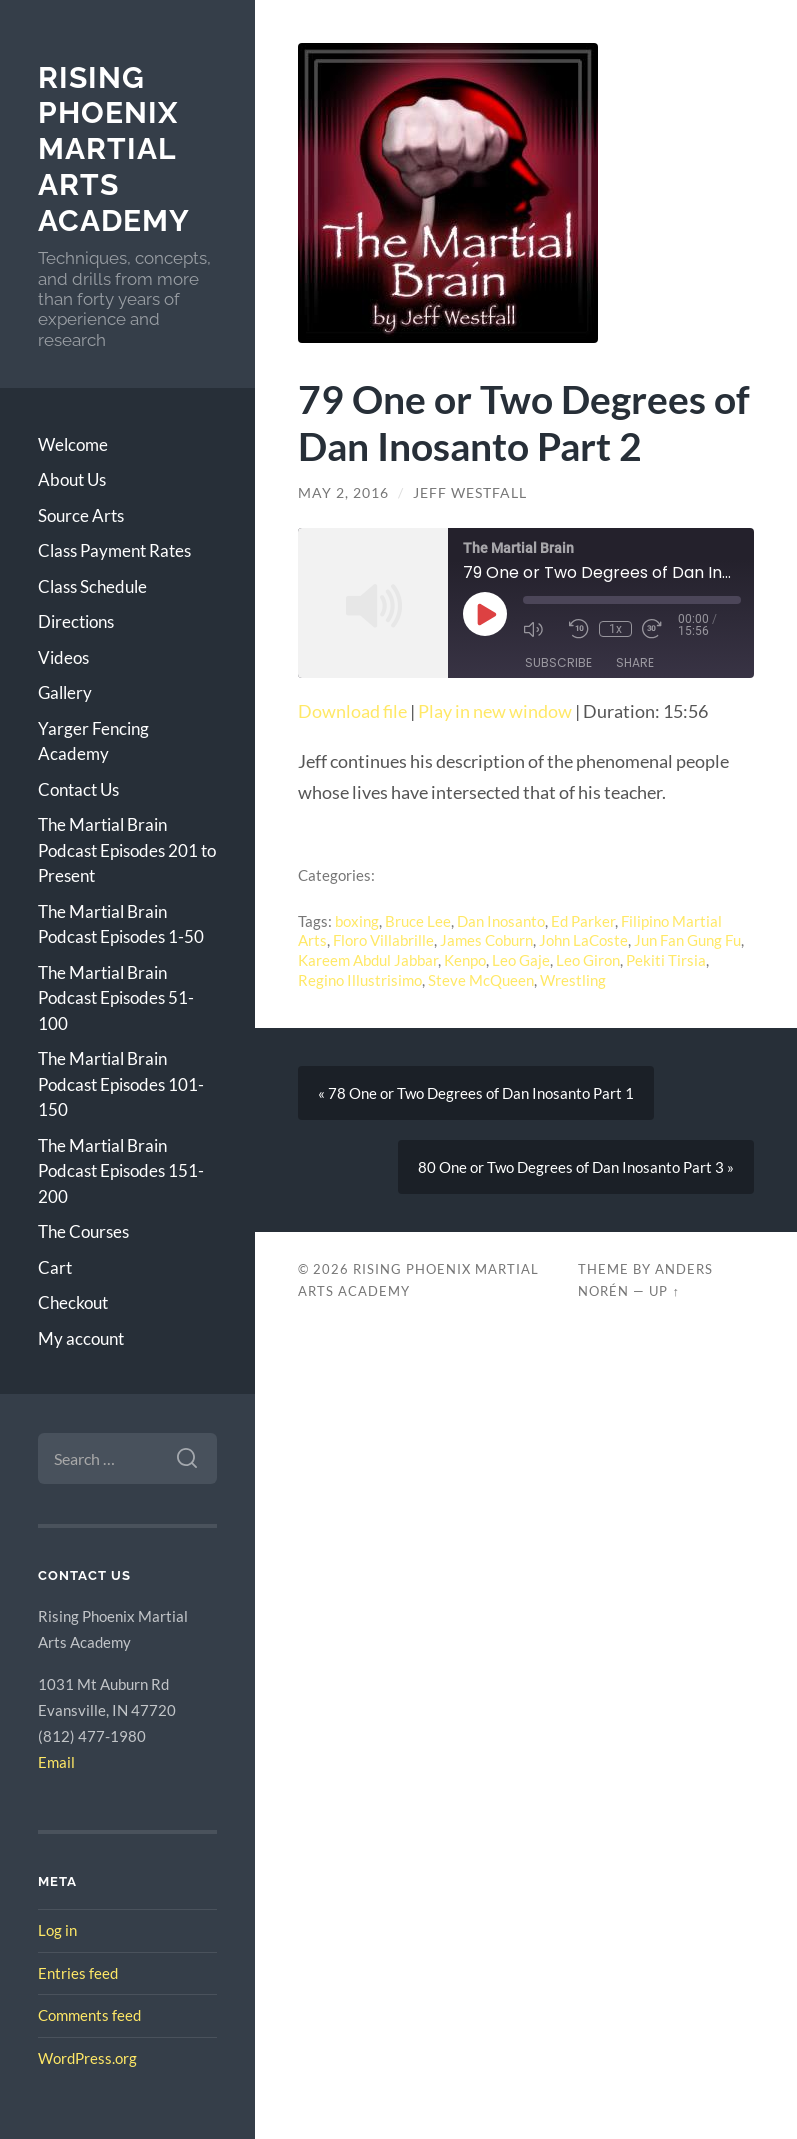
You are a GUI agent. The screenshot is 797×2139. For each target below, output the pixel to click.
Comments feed (89, 2015)
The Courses (83, 1231)
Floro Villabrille (383, 940)
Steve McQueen (481, 980)
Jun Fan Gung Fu (687, 940)
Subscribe (558, 662)
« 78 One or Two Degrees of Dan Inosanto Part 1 (476, 1093)
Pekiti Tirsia (666, 960)
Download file (352, 711)
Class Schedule (92, 586)
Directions (76, 621)
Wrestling (573, 980)
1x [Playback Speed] (615, 629)
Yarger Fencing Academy (93, 741)
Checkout (73, 1302)
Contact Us (78, 789)
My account (81, 1338)
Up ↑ (664, 1291)
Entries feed (78, 1973)
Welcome (73, 444)
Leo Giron (588, 960)
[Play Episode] (485, 614)
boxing (357, 921)
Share (635, 662)
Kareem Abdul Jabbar (368, 960)
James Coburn (486, 940)
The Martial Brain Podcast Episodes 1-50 (121, 924)
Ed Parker (583, 921)
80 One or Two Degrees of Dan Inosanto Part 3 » (576, 1167)
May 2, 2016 (343, 493)
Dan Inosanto (501, 921)
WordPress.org (87, 2058)
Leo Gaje (521, 960)
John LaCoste (583, 940)
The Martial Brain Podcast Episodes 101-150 (121, 1084)
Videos (63, 657)
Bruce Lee (418, 921)
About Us (72, 479)
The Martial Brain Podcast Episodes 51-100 (116, 998)
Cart (55, 1267)
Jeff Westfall (470, 493)
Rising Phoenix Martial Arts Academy (114, 149)
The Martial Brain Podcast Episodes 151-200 (121, 1171)
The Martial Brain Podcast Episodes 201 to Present (127, 850)
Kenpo (465, 960)
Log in (57, 1930)
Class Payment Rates (114, 550)
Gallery (65, 692)
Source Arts (81, 515)
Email (56, 1762)
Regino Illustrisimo (360, 980)
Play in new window (495, 711)
